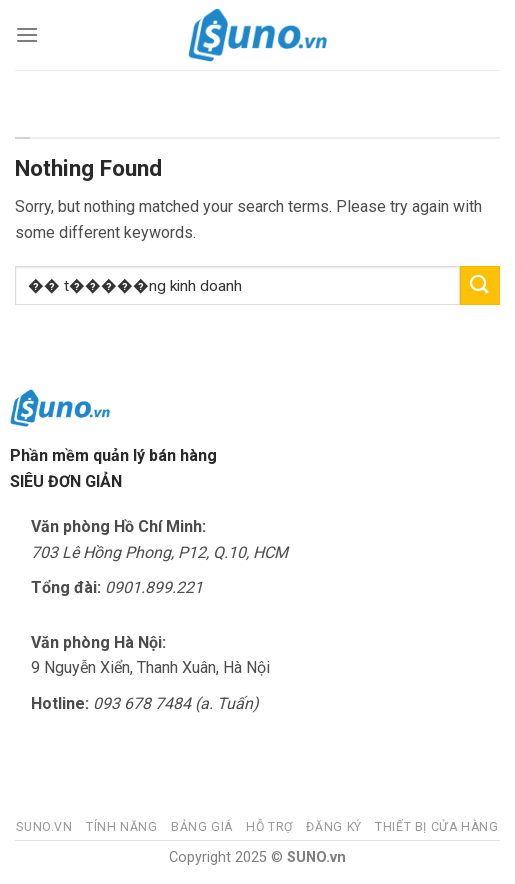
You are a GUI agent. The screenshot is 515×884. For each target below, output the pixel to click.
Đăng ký (333, 827)
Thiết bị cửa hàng (436, 827)
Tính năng (122, 827)
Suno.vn (44, 827)
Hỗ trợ (269, 827)
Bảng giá (202, 827)
